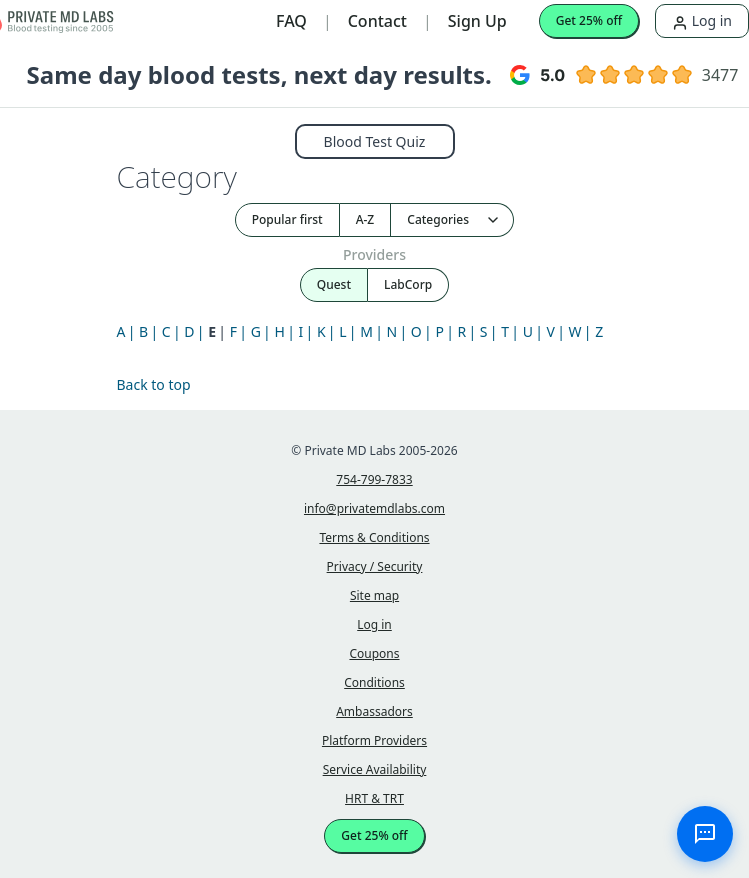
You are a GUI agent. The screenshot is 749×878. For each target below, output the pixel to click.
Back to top (154, 384)
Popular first (287, 219)
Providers (374, 254)
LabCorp (408, 284)
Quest (334, 284)
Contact (377, 21)
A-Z (365, 219)
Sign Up (477, 21)
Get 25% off (589, 20)
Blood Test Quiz (375, 141)
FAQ (291, 21)
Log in (702, 20)
